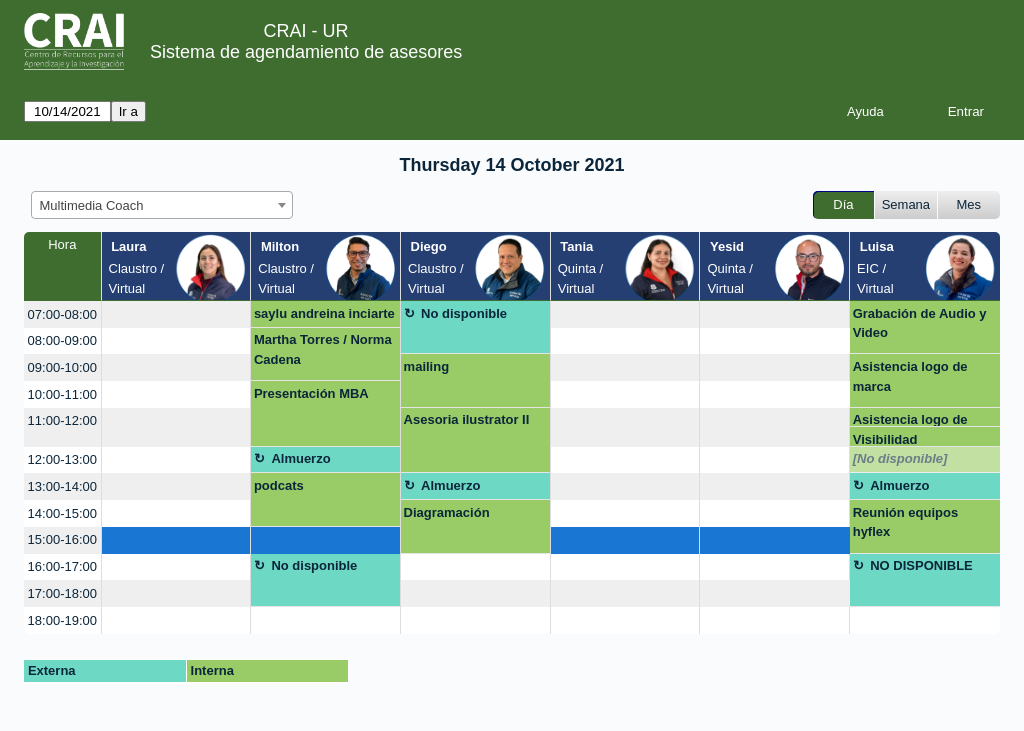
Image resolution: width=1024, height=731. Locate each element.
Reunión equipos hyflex (905, 522)
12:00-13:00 (62, 459)
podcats (279, 485)
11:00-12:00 (62, 420)
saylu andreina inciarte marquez (324, 317)
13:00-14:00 (62, 486)
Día (843, 204)
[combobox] (162, 205)
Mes (969, 204)
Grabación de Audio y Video (920, 323)
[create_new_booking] (176, 314)
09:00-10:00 (62, 367)
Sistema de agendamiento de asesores (306, 52)
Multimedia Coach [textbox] (92, 205)
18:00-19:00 (62, 620)
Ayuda (865, 111)
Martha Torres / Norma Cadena (323, 349)
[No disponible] (900, 458)
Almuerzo (300, 458)
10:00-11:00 (62, 394)
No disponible (464, 313)
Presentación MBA (311, 393)
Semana (906, 204)
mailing (427, 366)
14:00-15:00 (62, 513)
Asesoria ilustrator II (467, 419)
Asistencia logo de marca (910, 376)
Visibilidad (885, 439)
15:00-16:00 (62, 539)
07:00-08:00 (62, 314)
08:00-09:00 (62, 340)
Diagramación (447, 512)
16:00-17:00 (62, 566)
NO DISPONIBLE (921, 565)
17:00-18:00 (62, 593)
